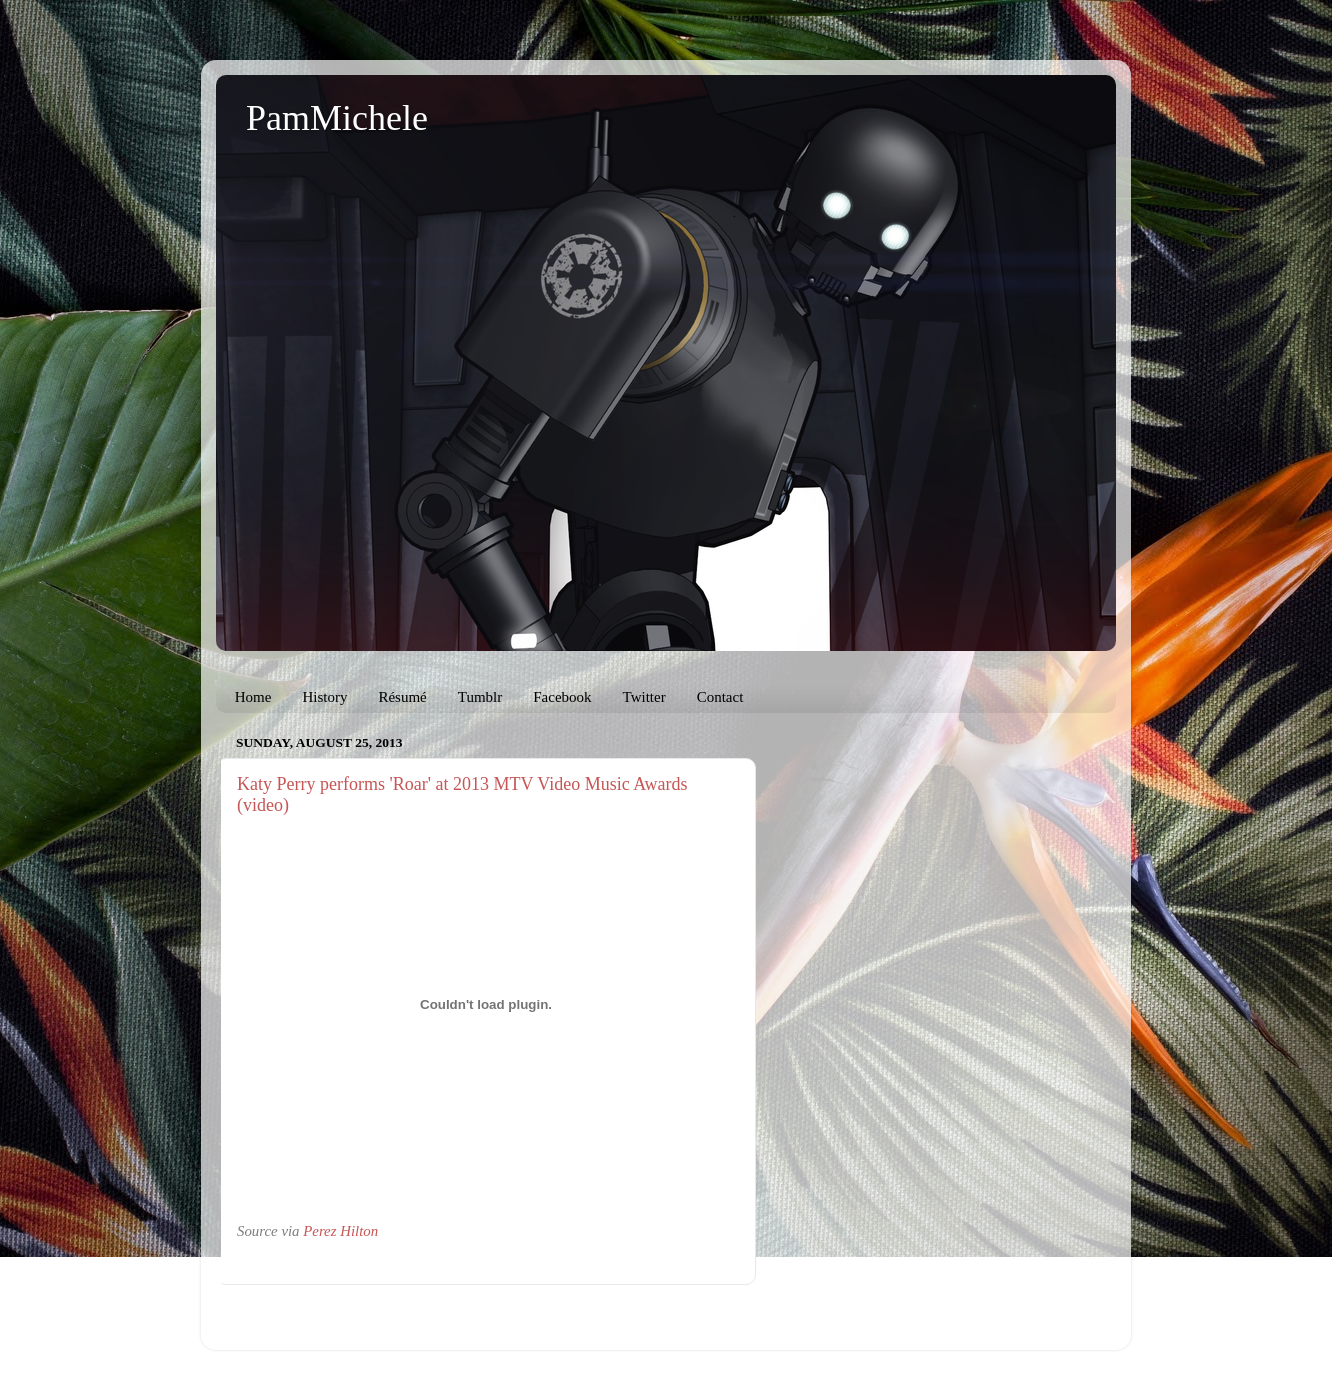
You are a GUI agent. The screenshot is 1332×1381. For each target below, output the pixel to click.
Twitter (644, 697)
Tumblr (480, 697)
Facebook (562, 697)
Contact (720, 697)
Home (253, 697)
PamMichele (337, 118)
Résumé (402, 697)
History (324, 697)
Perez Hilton (340, 1231)
